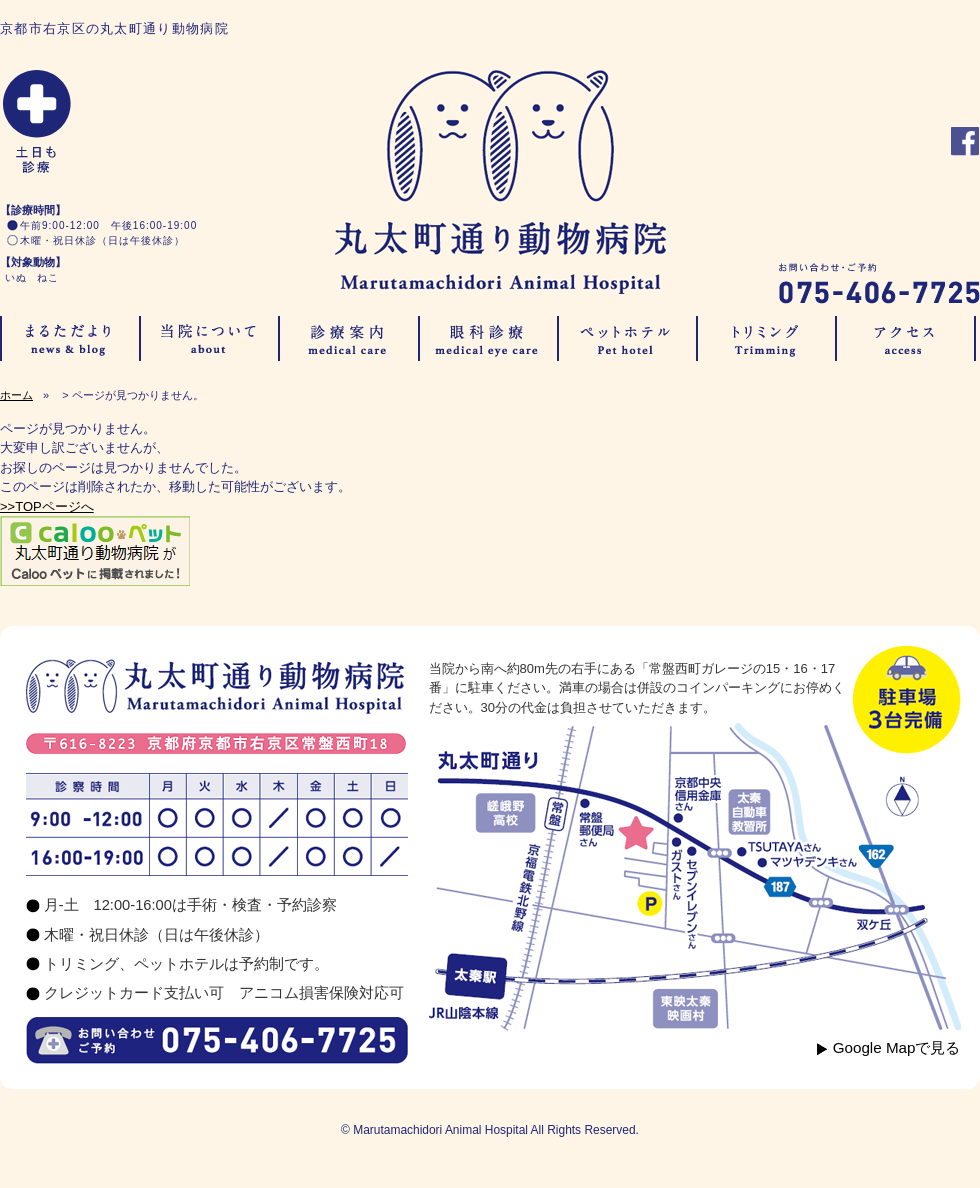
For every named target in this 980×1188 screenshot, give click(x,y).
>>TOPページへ (47, 506)
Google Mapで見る (897, 1047)
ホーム (16, 395)
